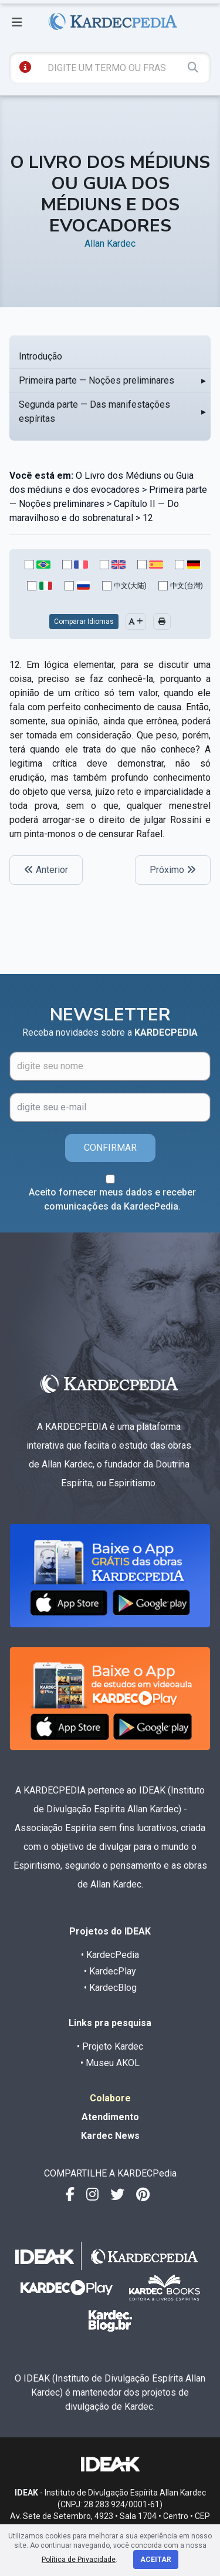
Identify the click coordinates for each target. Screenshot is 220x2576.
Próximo (173, 869)
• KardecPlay (110, 1971)
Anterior (46, 869)
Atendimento (110, 2116)
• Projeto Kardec (110, 2046)
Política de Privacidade (79, 2559)
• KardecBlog (110, 1987)
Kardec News (110, 2135)
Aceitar (155, 2559)
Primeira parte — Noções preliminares (96, 380)
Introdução (40, 356)
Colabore (110, 2098)
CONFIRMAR (110, 1147)
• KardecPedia (110, 1954)
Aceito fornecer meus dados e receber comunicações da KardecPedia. (112, 1199)
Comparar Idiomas (84, 621)
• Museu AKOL (110, 2062)
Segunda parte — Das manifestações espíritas (94, 411)
